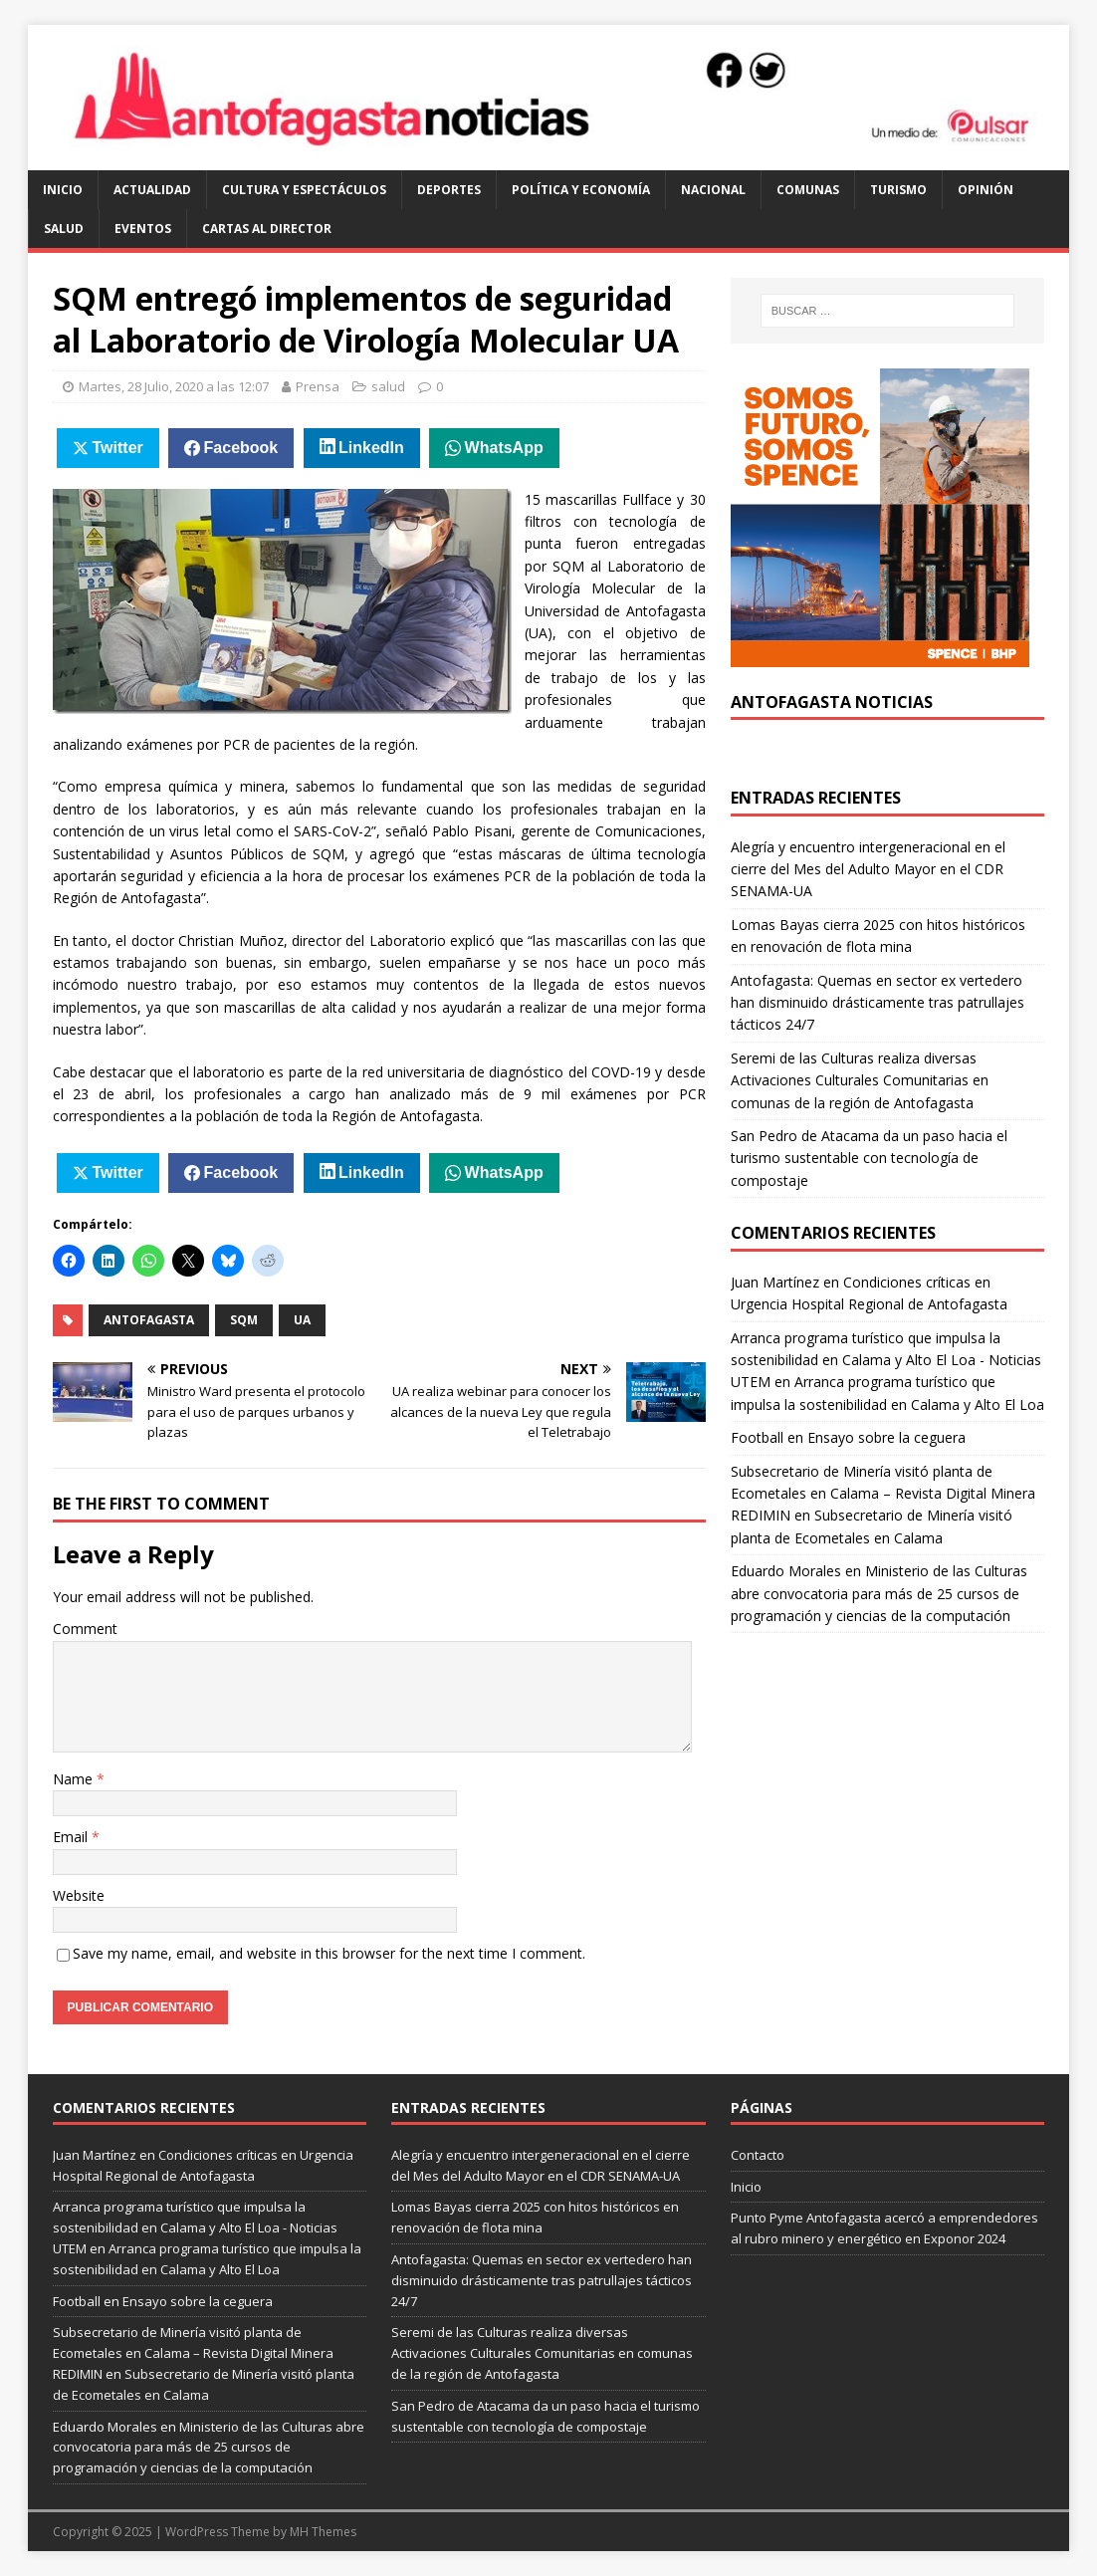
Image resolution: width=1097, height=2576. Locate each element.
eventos (142, 228)
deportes (449, 189)
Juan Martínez (775, 1282)
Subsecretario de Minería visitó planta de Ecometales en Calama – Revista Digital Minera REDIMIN (883, 1493)
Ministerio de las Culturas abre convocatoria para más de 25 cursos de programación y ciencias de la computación (879, 1593)
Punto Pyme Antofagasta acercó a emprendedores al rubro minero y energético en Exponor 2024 (884, 2228)
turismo (898, 189)
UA (302, 1319)
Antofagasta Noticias (832, 702)
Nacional (713, 189)
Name (75, 1778)
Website (79, 1895)
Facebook (241, 447)
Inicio (63, 189)
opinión (985, 189)
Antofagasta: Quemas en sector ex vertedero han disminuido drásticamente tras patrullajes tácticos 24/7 (877, 1003)
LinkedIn (371, 447)
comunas (807, 189)
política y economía (581, 189)
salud (64, 228)
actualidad (152, 189)
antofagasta (149, 1319)
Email (72, 1836)
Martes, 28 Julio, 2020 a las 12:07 (174, 386)
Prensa (317, 386)
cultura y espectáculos (304, 189)
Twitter (118, 447)
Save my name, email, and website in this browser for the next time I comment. (329, 1953)
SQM (244, 1319)
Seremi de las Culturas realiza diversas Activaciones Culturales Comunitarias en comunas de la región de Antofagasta (859, 1080)
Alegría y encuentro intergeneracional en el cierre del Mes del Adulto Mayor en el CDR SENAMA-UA (868, 869)
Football (757, 1437)
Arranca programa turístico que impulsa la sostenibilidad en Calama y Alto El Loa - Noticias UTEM (886, 1360)
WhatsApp (504, 447)
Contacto (757, 2155)
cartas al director (266, 228)
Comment (85, 1628)
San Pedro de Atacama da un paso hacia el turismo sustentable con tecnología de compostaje (869, 1158)
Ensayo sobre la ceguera (886, 1437)
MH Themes (323, 2531)
